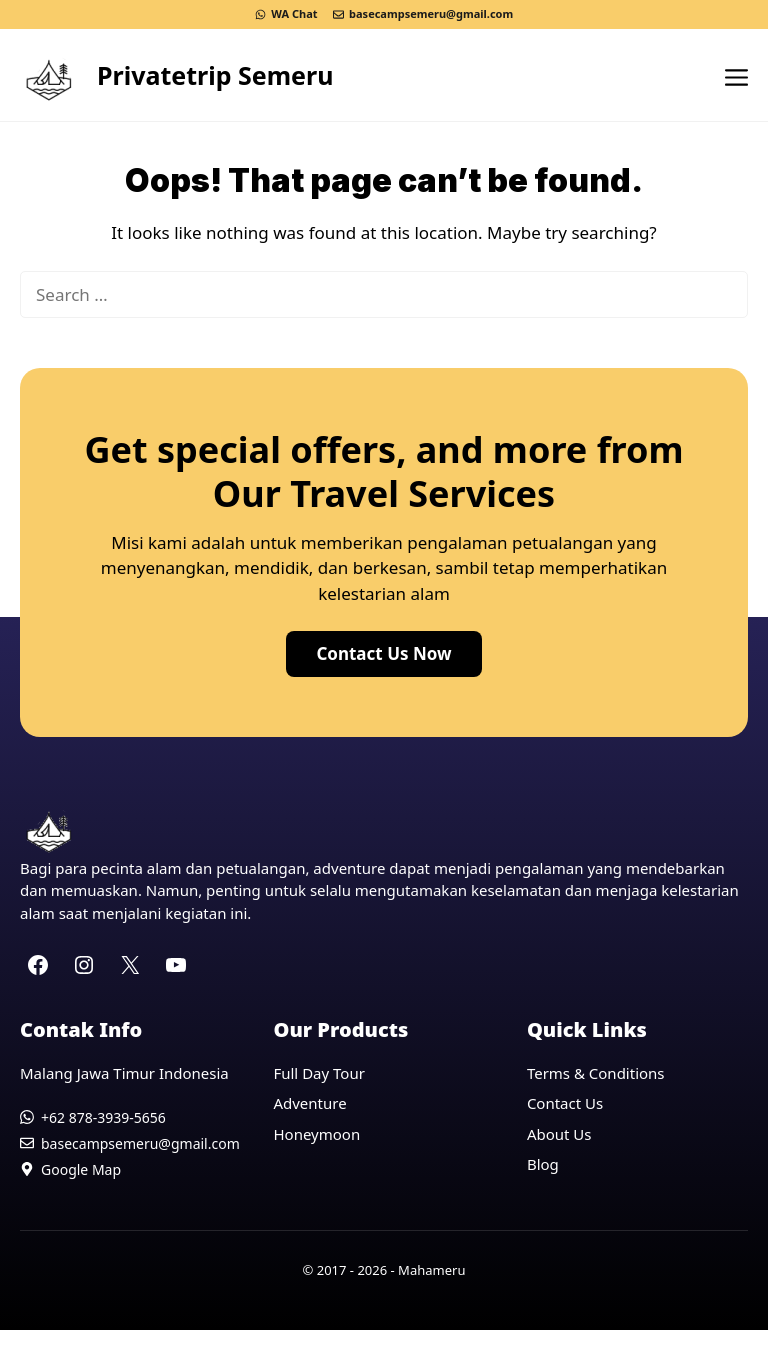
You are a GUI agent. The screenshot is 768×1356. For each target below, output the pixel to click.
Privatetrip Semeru (215, 75)
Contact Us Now (383, 653)
